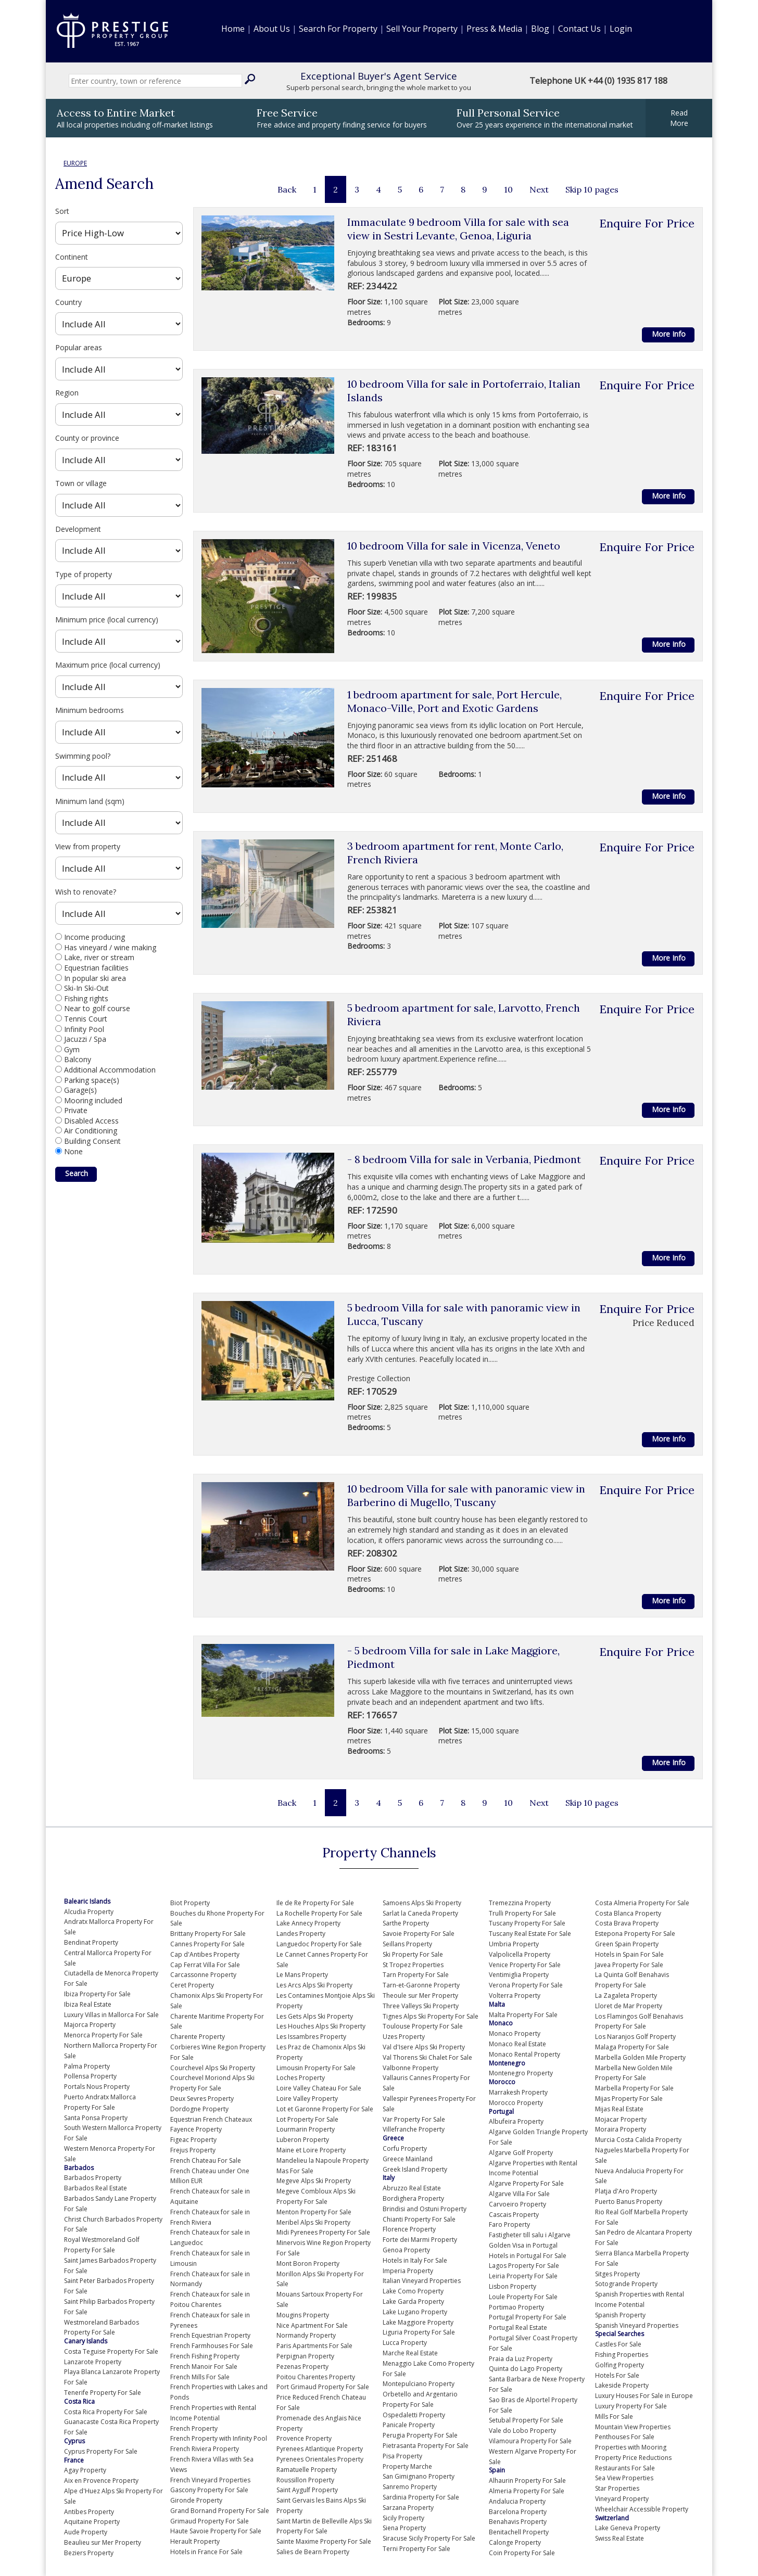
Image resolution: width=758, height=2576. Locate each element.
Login (621, 28)
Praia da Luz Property (520, 2358)
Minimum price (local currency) (106, 619)
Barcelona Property (518, 2511)
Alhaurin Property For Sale (527, 2480)
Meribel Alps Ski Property (313, 2222)
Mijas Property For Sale (629, 2098)
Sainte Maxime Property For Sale (323, 2541)
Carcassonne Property (203, 1974)
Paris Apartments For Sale (314, 2345)
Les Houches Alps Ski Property (320, 2026)
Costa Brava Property (627, 1923)
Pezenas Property (302, 2366)
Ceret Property (192, 1985)
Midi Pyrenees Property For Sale (323, 2232)
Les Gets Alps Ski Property (314, 2016)
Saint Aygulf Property (307, 2489)
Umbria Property (514, 1944)
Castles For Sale (618, 2344)
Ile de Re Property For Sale (315, 1902)
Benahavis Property (518, 2521)
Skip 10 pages (591, 189)
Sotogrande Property (626, 2283)
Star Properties (617, 2488)
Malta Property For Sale (523, 2014)
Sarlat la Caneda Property (420, 1913)
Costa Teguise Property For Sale (111, 2351)
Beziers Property (88, 2552)
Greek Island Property (415, 2169)
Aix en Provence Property (101, 2480)
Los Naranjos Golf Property (635, 2036)
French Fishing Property (204, 2356)
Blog (540, 28)
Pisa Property (402, 2456)
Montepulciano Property (418, 2383)
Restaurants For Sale (625, 2468)
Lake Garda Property (413, 2301)
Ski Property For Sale (413, 1954)
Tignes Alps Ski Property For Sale (430, 2016)
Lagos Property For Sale (524, 2265)
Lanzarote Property (92, 2361)
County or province (87, 438)
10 (508, 189)
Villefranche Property (414, 2129)
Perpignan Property (305, 2356)
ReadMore (679, 118)
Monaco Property (514, 2033)
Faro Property (509, 2224)
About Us (272, 28)
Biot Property (190, 1902)
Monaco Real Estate (517, 2043)
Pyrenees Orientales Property (319, 2459)
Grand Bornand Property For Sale (219, 2510)
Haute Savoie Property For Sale (215, 2531)
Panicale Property (409, 2424)
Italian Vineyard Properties (422, 2280)
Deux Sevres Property (202, 2098)
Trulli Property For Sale (522, 1913)
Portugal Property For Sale (527, 2317)
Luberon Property (302, 2139)
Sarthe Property (406, 1923)
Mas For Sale (294, 2170)
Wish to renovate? (85, 892)
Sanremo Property (410, 2486)
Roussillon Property (305, 2480)
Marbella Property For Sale (634, 2088)
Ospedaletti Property (414, 2415)
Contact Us (579, 28)
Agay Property (85, 2470)
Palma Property (87, 2066)
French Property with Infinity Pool (218, 2438)
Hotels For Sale (617, 2375)
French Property (194, 2428)
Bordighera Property (413, 2198)
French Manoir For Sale (203, 2366)
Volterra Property (514, 1995)
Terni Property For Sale (416, 2548)
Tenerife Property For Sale (102, 2392)
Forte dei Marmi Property (420, 2239)
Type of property (83, 574)
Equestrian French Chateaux (211, 2119)
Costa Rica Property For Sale (105, 2411)
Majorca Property (90, 2024)
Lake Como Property (413, 2291)
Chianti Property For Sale (419, 2219)
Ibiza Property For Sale (97, 1994)
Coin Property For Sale (522, 2552)
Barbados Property (92, 2177)
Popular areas (78, 347)
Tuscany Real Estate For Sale (530, 1933)
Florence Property (409, 2229)
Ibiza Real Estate (87, 2004)
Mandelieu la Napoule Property (322, 2160)
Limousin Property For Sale (316, 2067)
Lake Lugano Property (415, 2311)
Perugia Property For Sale (420, 2435)
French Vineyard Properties (210, 2480)
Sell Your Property (422, 28)
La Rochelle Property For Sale (319, 1913)
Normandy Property (306, 2335)
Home (233, 28)
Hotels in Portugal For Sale (527, 2255)
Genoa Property (406, 2250)
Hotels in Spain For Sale (629, 1954)
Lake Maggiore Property (418, 2322)
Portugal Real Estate (518, 2327)
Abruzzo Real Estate (412, 2188)
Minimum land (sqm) (89, 801)
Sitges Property (617, 2273)
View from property (87, 846)
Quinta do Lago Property (525, 2368)
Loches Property (300, 2077)
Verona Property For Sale (526, 1985)
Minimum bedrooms (89, 710)
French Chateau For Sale (205, 2160)
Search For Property (338, 28)
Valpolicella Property (519, 1954)
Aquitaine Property (92, 2521)
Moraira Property (620, 2129)
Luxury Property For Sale (631, 2406)
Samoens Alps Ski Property (422, 1902)
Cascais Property (514, 2214)
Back (286, 189)
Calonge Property (515, 2542)
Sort (62, 211)
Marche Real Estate (410, 2353)
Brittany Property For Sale (208, 1933)
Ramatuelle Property (306, 2469)
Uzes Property (404, 2036)
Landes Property (300, 1933)
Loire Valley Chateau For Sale (318, 2088)
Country (68, 302)
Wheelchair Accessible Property (641, 2509)
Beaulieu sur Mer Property (102, 2542)
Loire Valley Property (307, 2098)
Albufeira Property (516, 2121)
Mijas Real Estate (619, 2109)
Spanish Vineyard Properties (636, 2325)
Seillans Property (407, 1944)
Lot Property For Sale (307, 2119)
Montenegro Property (521, 2073)
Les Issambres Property (311, 2036)
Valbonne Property (410, 2067)
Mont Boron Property (307, 2263)
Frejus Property (193, 2150)
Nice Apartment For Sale (312, 2325)
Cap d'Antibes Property (204, 1954)
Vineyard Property (622, 2498)
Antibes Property (89, 2511)
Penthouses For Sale (624, 2436)
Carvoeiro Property (517, 2204)
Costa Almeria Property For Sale (642, 1902)
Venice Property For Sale (525, 1964)
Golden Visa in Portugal (523, 2245)
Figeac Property (193, 2139)
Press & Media (494, 28)
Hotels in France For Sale (206, 2551)
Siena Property (404, 2527)
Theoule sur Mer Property (420, 1995)
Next (539, 189)
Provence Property (304, 2438)
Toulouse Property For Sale (423, 2026)
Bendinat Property (91, 1942)
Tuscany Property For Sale (527, 1923)
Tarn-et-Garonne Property (421, 1985)
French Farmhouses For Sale (211, 2345)
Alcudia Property (88, 1911)
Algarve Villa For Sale (519, 2193)
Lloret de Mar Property (628, 2005)
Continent (71, 257)
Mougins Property (302, 2315)
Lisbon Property (512, 2286)
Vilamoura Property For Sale (530, 2441)
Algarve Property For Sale (526, 2183)
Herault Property (195, 2541)
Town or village (81, 483)
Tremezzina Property (520, 1902)
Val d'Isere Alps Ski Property (424, 2047)
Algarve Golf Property (521, 2152)
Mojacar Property (621, 2119)
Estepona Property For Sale (635, 1933)
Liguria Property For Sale (419, 2332)
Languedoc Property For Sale (319, 1944)
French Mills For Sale (200, 2377)
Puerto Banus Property (628, 2201)
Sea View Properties (624, 2477)
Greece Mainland (408, 2158)
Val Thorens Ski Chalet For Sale (427, 2057)
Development (78, 529)
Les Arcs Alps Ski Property (314, 1985)
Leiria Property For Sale (523, 2276)
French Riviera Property (204, 2448)
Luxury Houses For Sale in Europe (644, 2395)
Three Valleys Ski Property (421, 2005)
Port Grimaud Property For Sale (322, 2386)
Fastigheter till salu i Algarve (530, 2234)
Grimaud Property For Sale (209, 2521)
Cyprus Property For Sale (100, 2451)
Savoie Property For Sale (418, 1933)
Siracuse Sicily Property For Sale (429, 2538)
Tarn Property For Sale (416, 1974)
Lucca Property (405, 2342)
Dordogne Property (199, 2109)
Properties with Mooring (630, 2447)
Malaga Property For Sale (632, 2047)
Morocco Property (516, 2102)
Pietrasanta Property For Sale (426, 2445)
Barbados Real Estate (95, 2188)
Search (76, 1173)
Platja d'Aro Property (626, 2191)
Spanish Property (620, 2315)
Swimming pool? (82, 756)
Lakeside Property (622, 2385)
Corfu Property (405, 2148)
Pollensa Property (90, 2076)
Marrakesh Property (518, 2092)
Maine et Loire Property (311, 2150)
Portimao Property (516, 2307)
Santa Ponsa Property (96, 2117)
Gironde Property (196, 2500)
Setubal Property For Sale (526, 2420)
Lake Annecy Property (308, 1923)
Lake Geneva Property (627, 2527)
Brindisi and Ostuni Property (424, 2208)
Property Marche (407, 2466)
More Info (669, 334)
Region (67, 393)
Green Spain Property (627, 1944)
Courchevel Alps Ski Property (212, 2067)
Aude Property (85, 2532)
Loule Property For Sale (523, 2296)
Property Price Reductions (633, 2457)
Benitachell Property (519, 2532)
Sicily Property (403, 2518)
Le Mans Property (302, 1974)
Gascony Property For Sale (209, 2489)
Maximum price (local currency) (107, 665)
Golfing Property (619, 2365)
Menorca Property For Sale (103, 2035)
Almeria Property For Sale (526, 2490)
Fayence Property (196, 2129)
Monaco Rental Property (524, 2054)
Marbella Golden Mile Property (640, 2057)
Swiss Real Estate (619, 2538)
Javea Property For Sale (629, 1964)
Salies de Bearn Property (312, 2551)
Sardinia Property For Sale (421, 2497)
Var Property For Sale (414, 2119)
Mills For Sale (614, 2416)
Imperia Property (408, 2270)
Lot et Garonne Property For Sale (324, 2109)
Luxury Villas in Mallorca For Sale (111, 2014)
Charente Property (197, 2036)
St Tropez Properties (413, 1964)
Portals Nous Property (97, 2086)
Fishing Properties (621, 2354)
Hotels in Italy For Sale (415, 2260)
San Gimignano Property (418, 2476)
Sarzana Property (408, 2507)
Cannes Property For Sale (207, 1944)
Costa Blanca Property (628, 1913)
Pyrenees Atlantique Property (319, 2448)
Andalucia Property (517, 2501)
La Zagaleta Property (626, 1995)
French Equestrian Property (210, 2335)
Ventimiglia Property (519, 1974)
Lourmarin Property (305, 2129)
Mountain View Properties (633, 2426)
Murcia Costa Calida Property (638, 2139)
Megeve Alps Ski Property (313, 2180)
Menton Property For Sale (313, 2212)
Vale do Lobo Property (522, 2430)
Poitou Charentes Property (315, 2377)
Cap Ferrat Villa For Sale (205, 1964)
